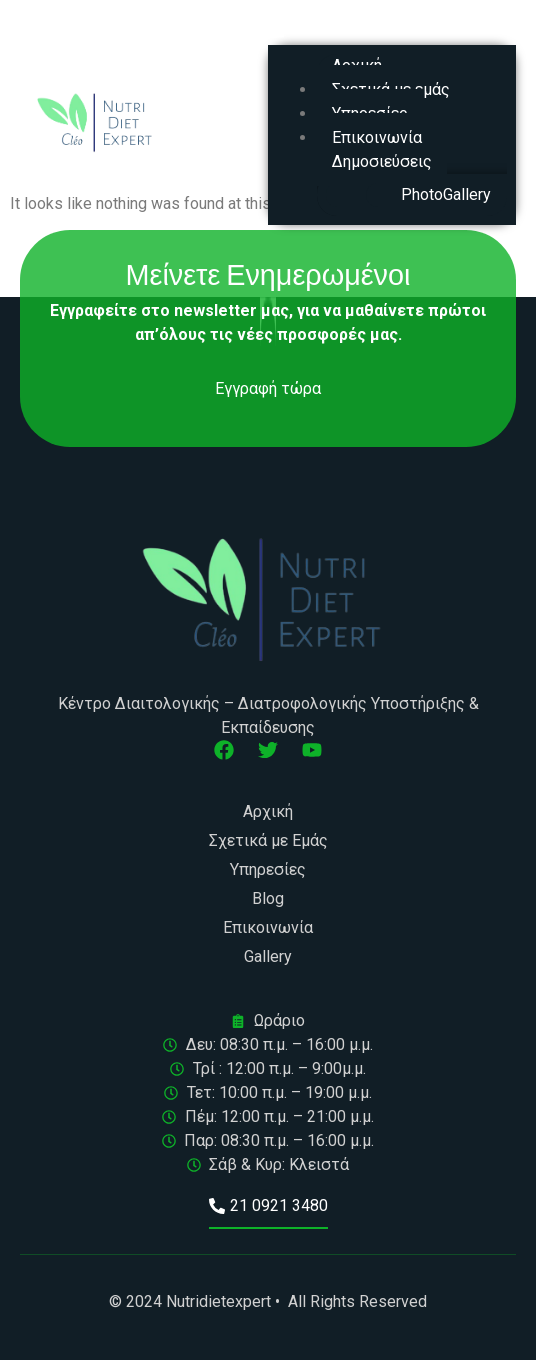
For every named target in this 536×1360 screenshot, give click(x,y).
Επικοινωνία (377, 137)
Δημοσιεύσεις (382, 161)
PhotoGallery (446, 194)
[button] (392, 32)
